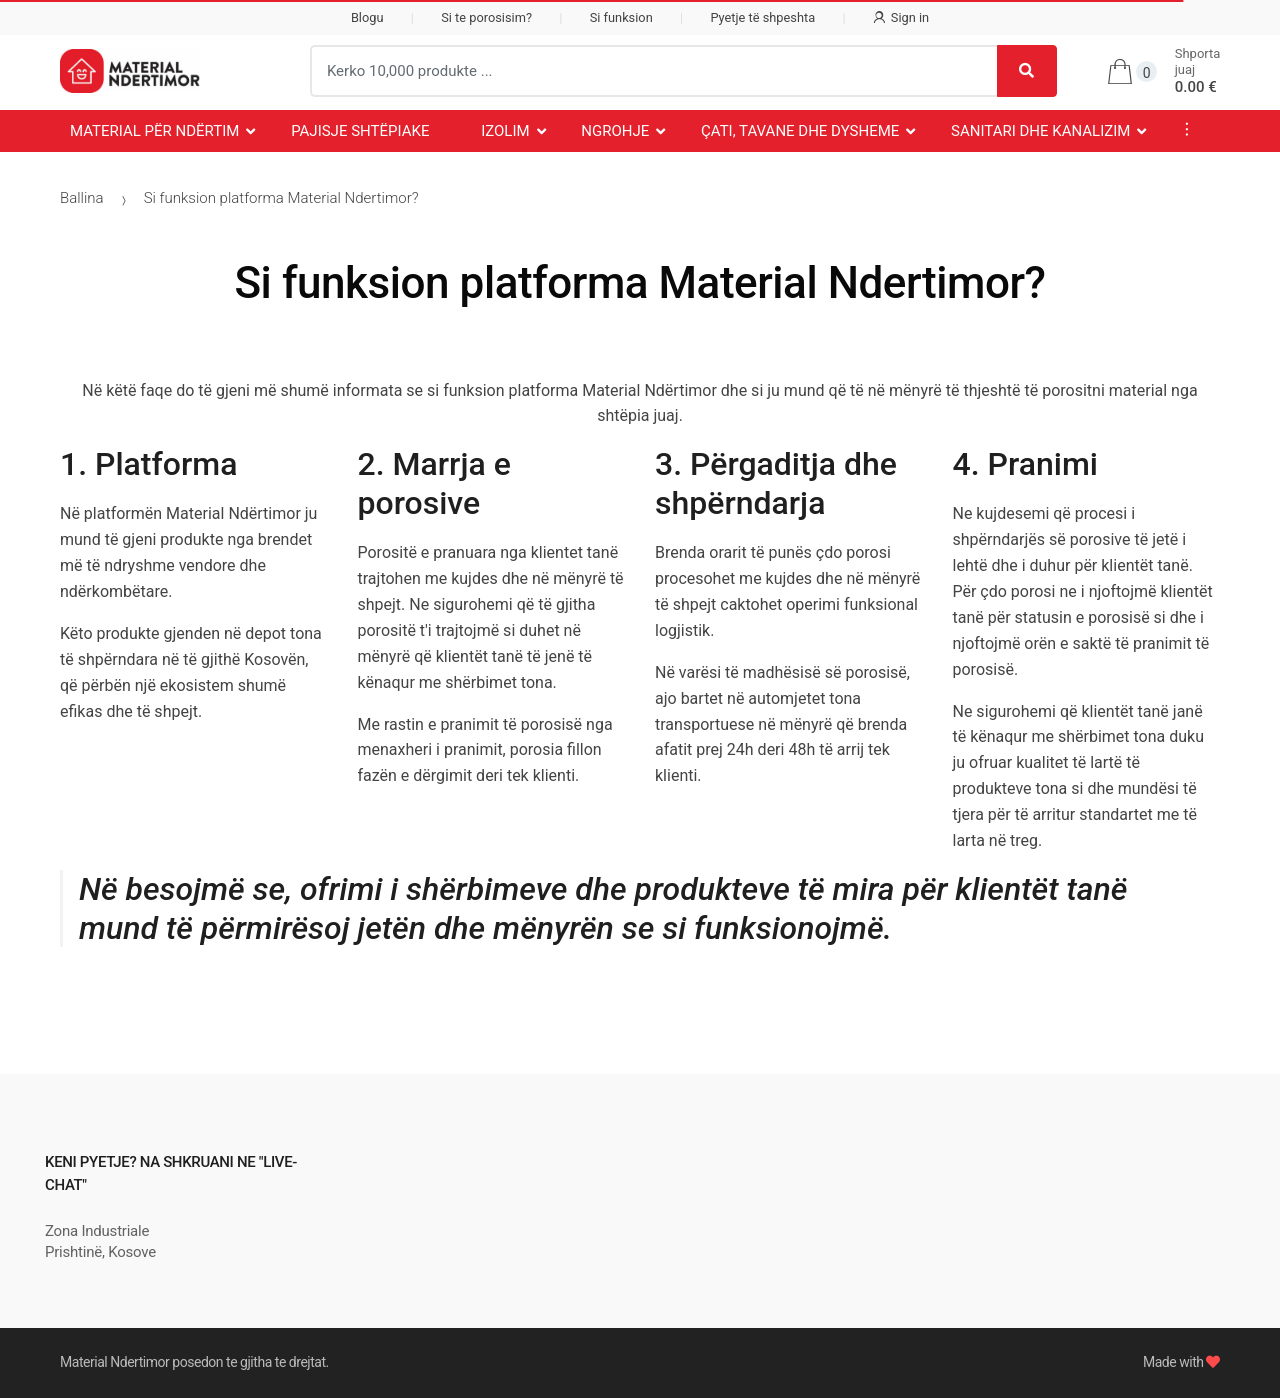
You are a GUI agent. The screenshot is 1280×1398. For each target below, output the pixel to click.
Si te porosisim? (486, 17)
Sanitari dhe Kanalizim (1040, 131)
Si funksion (621, 17)
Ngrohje (615, 131)
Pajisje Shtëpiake (360, 131)
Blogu (367, 17)
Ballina (82, 198)
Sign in (901, 17)
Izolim (505, 131)
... (1181, 129)
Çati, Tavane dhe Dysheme (800, 131)
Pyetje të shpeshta (762, 17)
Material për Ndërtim (154, 131)
